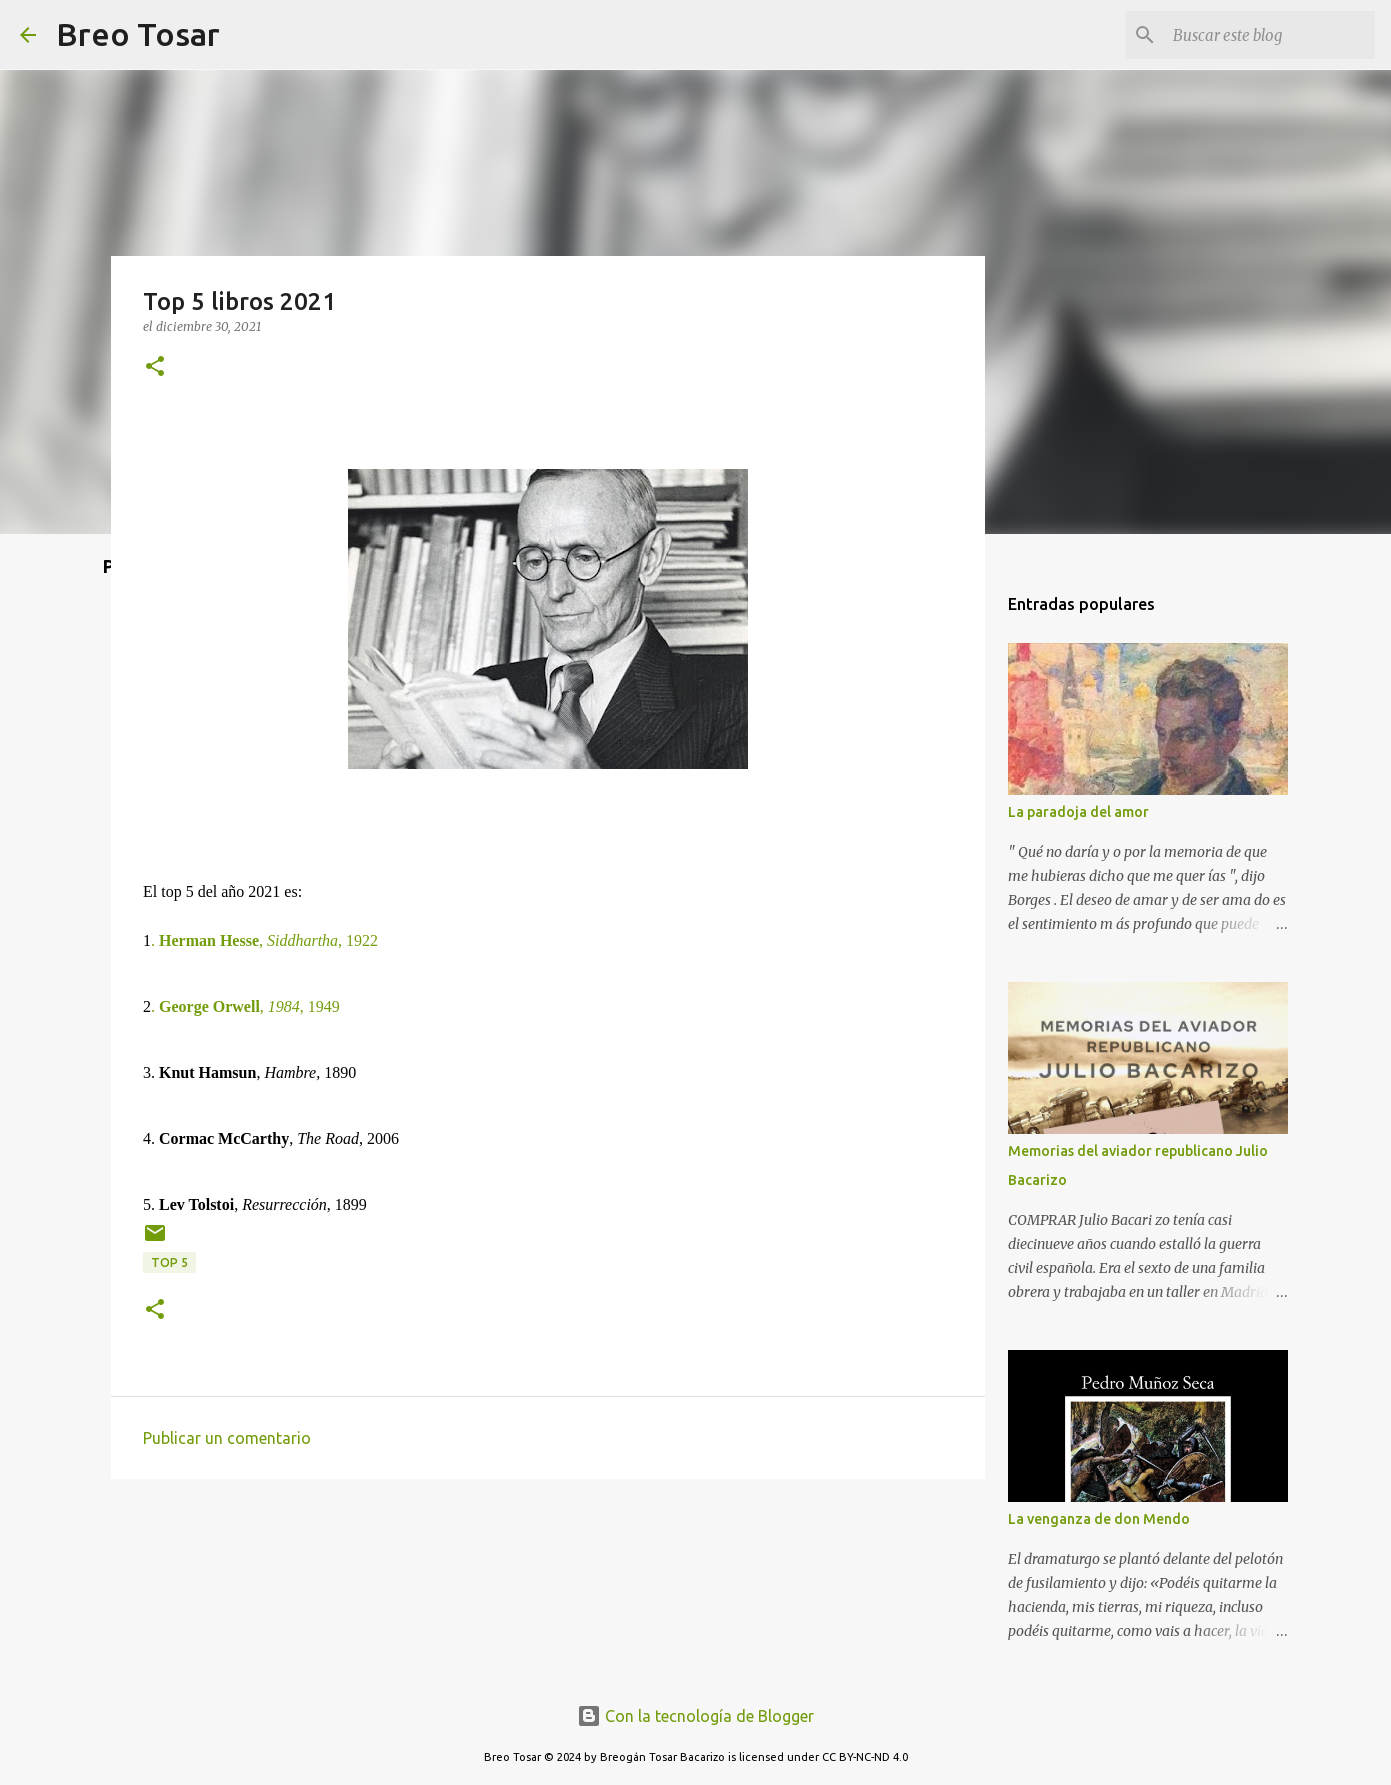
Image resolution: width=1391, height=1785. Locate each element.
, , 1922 (264, 940)
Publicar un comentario (227, 1438)
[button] (155, 367)
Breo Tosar (138, 34)
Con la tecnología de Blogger (695, 1716)
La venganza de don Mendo (1099, 1519)
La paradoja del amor (1078, 812)
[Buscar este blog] (1270, 35)
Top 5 (169, 1262)
